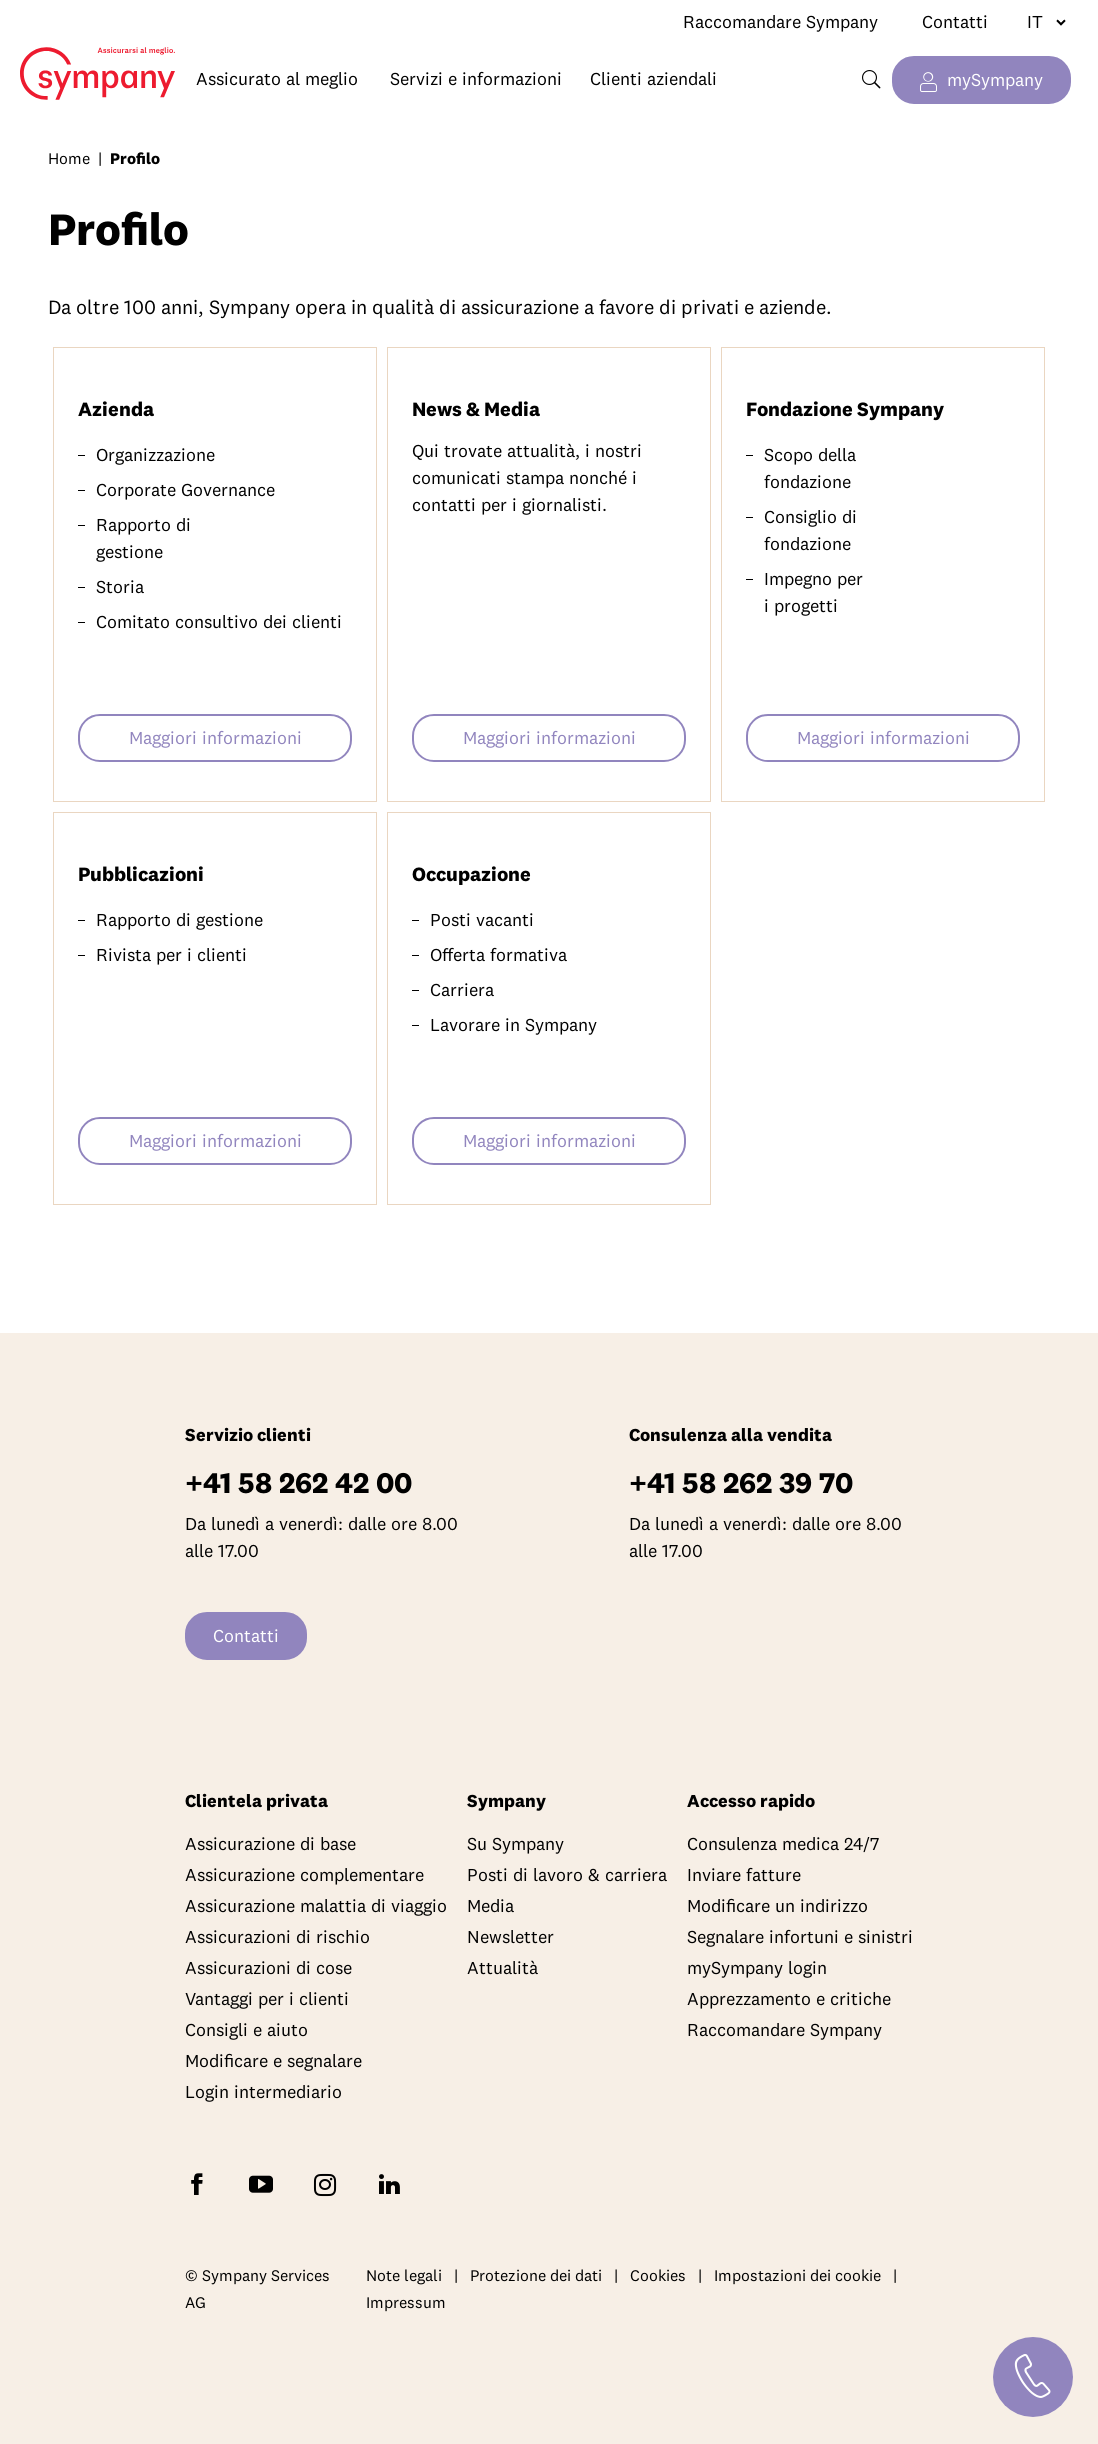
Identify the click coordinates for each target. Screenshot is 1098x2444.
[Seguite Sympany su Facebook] (201, 2182)
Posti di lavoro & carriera (567, 1874)
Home (88, 58)
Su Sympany (515, 1843)
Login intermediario (263, 2091)
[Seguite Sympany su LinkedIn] (393, 2182)
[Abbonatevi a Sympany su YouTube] (265, 2182)
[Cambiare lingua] (1038, 22)
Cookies (658, 2275)
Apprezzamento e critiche (789, 1998)
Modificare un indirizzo (777, 1905)
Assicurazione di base (270, 1843)
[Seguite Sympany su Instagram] (329, 2182)
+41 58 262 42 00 (298, 1482)
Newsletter (510, 1936)
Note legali (404, 2275)
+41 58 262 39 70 (741, 1482)
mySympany (995, 79)
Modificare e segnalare (273, 2060)
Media (490, 1905)
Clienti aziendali (653, 78)
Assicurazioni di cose (268, 1967)
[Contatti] (1033, 2377)
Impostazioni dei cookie (797, 2275)
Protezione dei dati (536, 2275)
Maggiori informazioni (215, 737)
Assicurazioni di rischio (277, 1936)
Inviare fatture (744, 1874)
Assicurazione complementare (304, 1874)
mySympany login (757, 1967)
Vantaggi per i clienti (267, 1998)
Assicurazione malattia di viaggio (316, 1905)
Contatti (955, 21)
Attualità (502, 1967)
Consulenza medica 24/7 (783, 1843)
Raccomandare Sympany (780, 21)
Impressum (406, 2302)
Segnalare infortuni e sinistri (800, 1936)
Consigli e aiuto (246, 2029)
